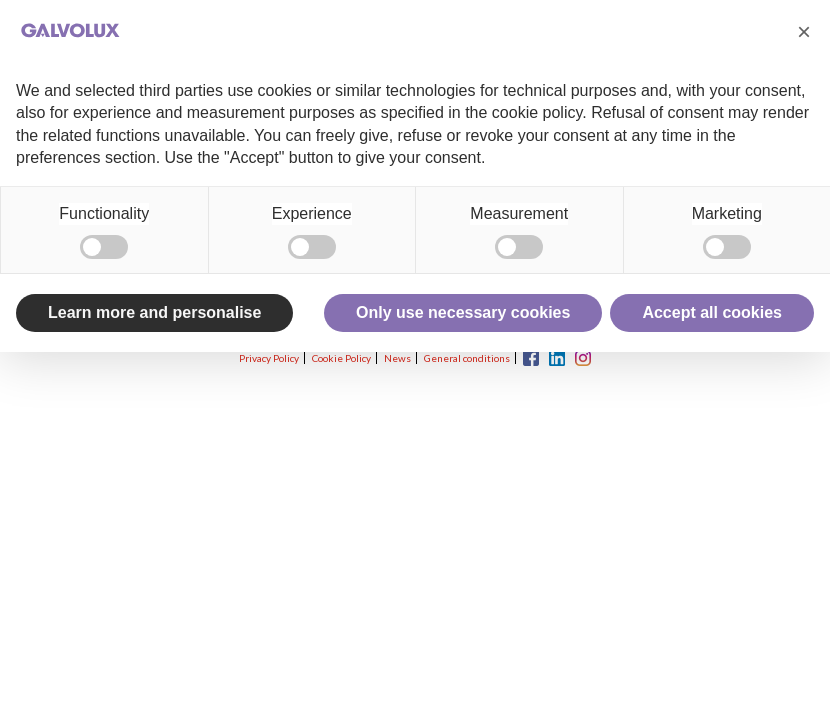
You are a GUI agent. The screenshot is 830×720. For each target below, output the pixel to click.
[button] (804, 32)
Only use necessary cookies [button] (463, 312)
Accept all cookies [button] (712, 312)
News (397, 358)
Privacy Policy (269, 358)
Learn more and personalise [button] (154, 312)
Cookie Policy (341, 358)
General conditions (467, 358)
